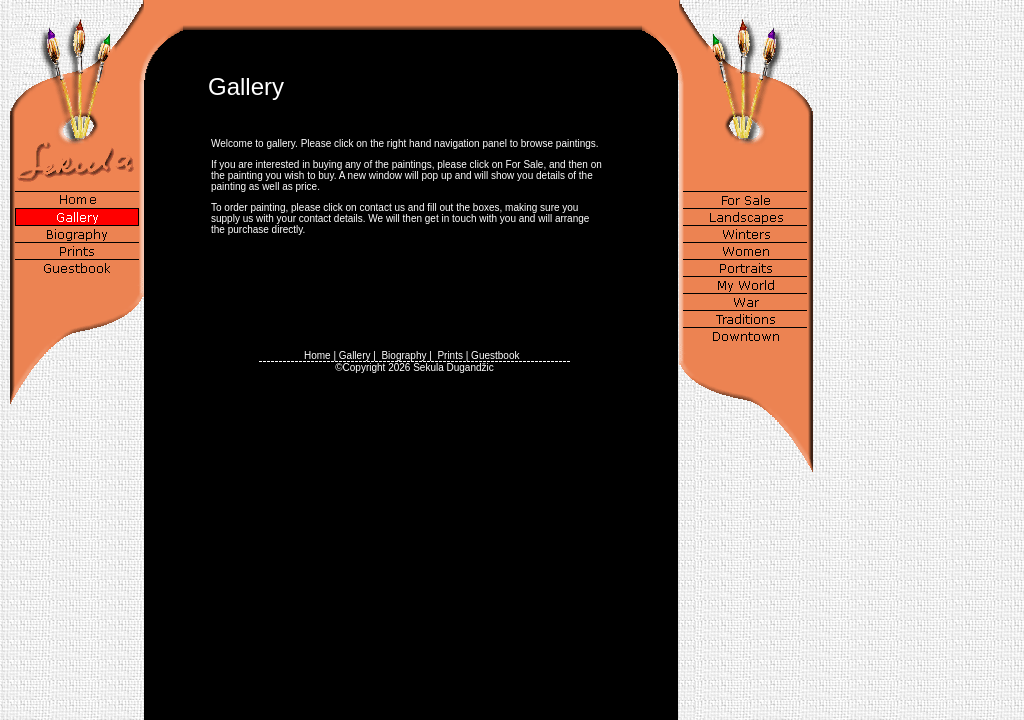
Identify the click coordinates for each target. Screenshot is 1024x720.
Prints (450, 355)
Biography (403, 355)
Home (317, 355)
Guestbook (495, 355)
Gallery (355, 355)
